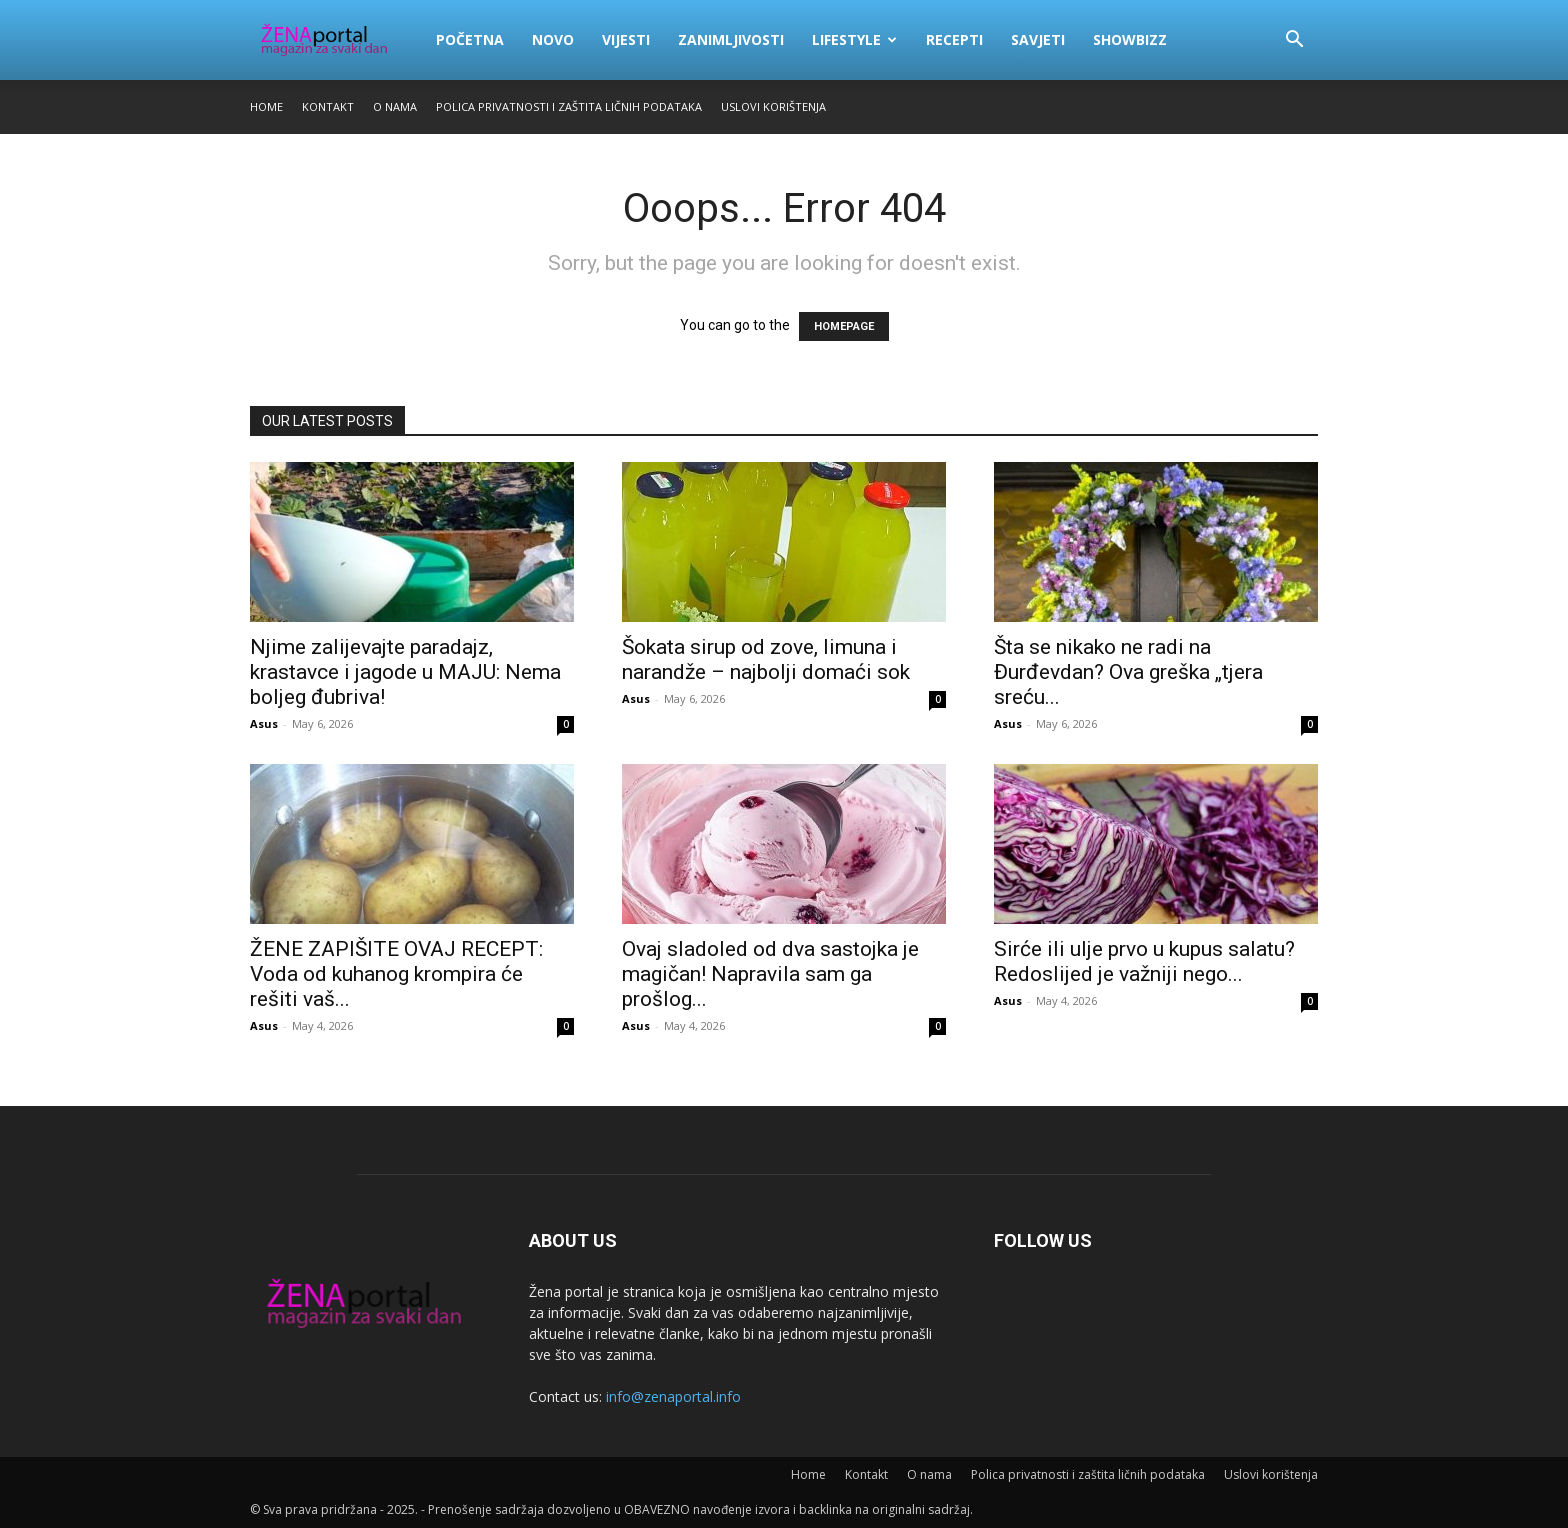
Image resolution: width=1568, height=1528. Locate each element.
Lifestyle (854, 39)
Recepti (954, 39)
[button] (1294, 41)
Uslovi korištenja (773, 106)
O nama (395, 106)
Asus (264, 723)
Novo (553, 39)
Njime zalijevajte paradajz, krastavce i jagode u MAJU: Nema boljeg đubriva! (405, 672)
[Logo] (336, 40)
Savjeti (1038, 39)
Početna (470, 39)
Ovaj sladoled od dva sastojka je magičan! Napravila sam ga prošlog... (770, 974)
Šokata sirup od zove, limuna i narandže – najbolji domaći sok (766, 659)
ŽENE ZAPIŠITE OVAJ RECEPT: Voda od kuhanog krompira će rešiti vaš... (396, 974)
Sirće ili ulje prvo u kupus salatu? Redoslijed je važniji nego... (1144, 961)
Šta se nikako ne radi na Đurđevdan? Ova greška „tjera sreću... (1128, 672)
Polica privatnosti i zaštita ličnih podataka (569, 106)
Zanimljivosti (731, 39)
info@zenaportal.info (673, 1396)
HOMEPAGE (844, 326)
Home (266, 106)
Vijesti (626, 39)
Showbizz (1130, 39)
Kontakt (328, 106)
